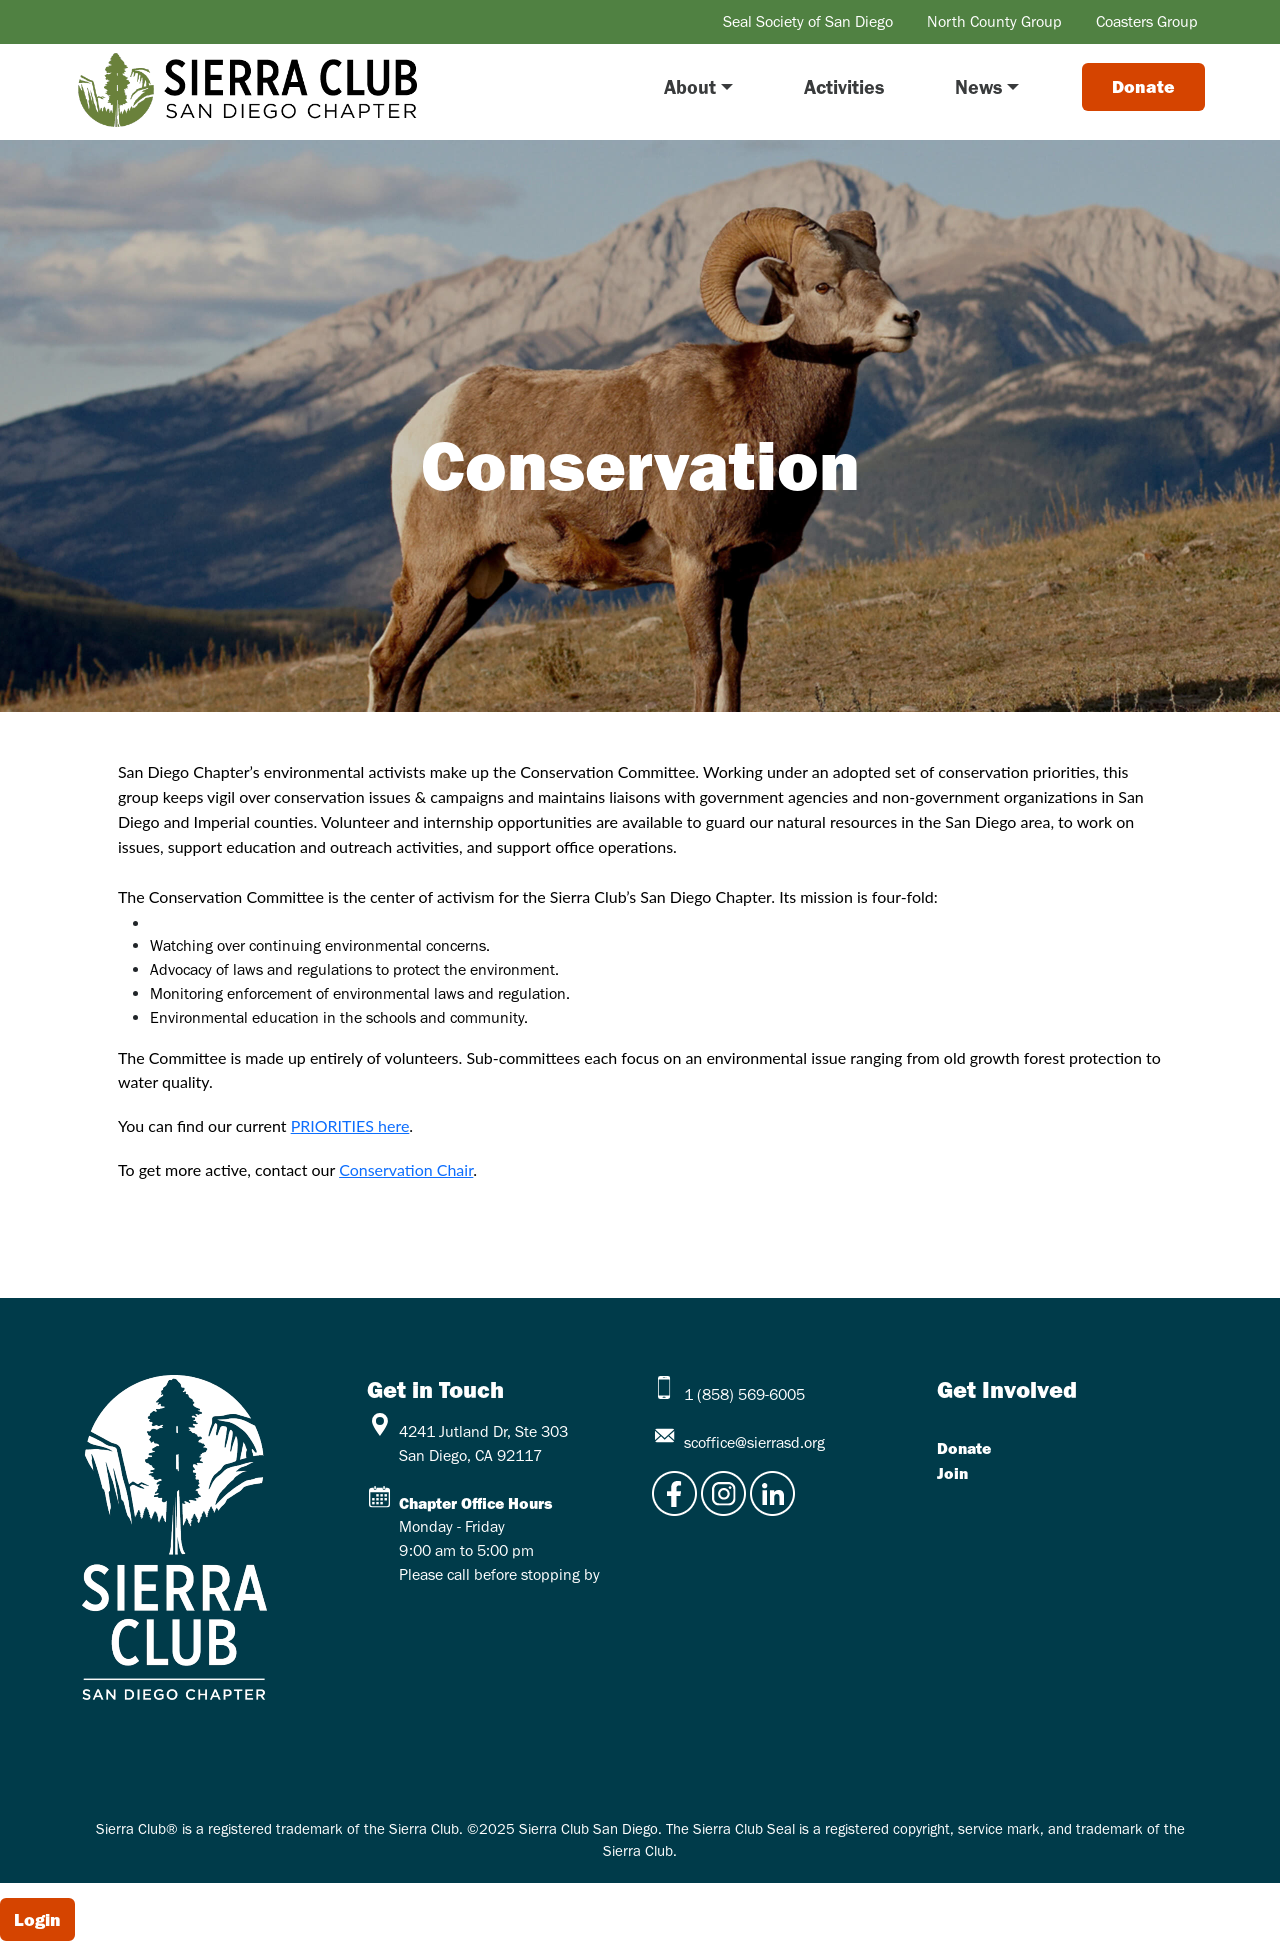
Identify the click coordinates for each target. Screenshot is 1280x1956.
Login (37, 1919)
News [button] (978, 87)
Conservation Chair (406, 1169)
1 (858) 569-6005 (744, 1394)
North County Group (994, 21)
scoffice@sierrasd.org (754, 1442)
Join (952, 1473)
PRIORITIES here (350, 1125)
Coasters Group (1147, 21)
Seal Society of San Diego (808, 21)
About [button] (690, 87)
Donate (964, 1448)
